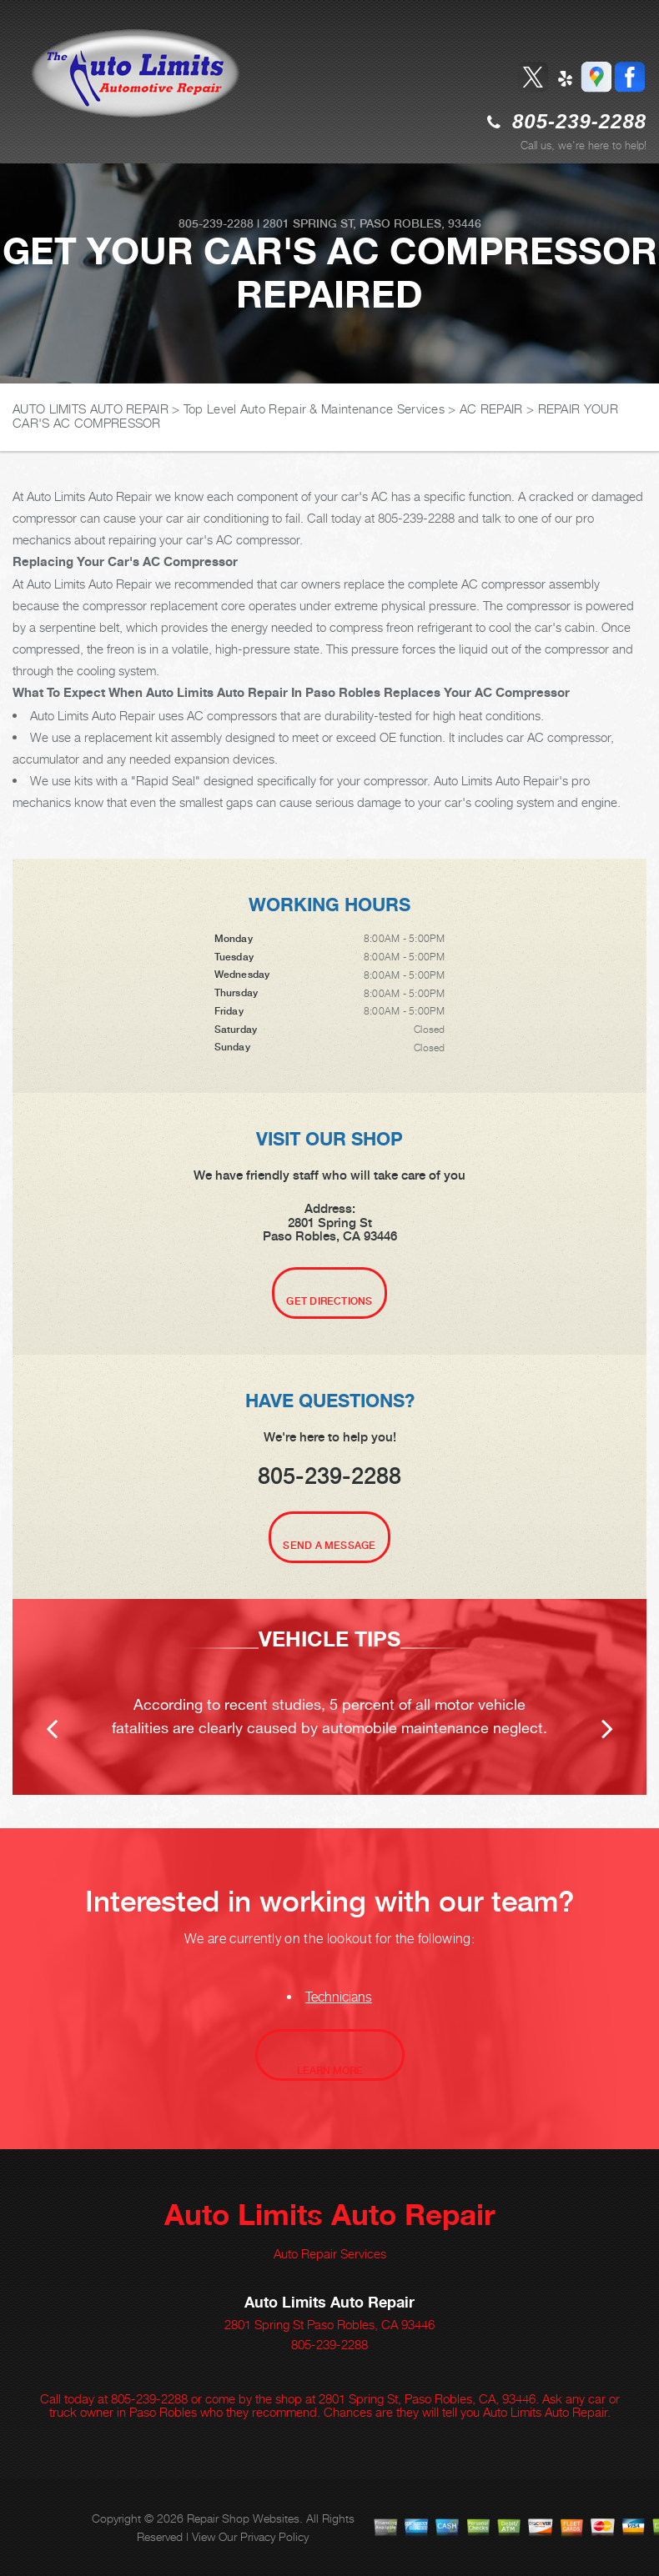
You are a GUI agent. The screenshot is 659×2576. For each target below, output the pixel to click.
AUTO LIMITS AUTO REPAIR (91, 408)
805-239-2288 (579, 121)
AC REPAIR (491, 408)
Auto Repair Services (330, 2253)
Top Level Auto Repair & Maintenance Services (314, 408)
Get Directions (329, 1301)
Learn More (330, 2071)
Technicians (338, 1997)
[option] (329, 1697)
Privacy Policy (274, 2536)
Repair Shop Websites (243, 2518)
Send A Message (329, 1545)
